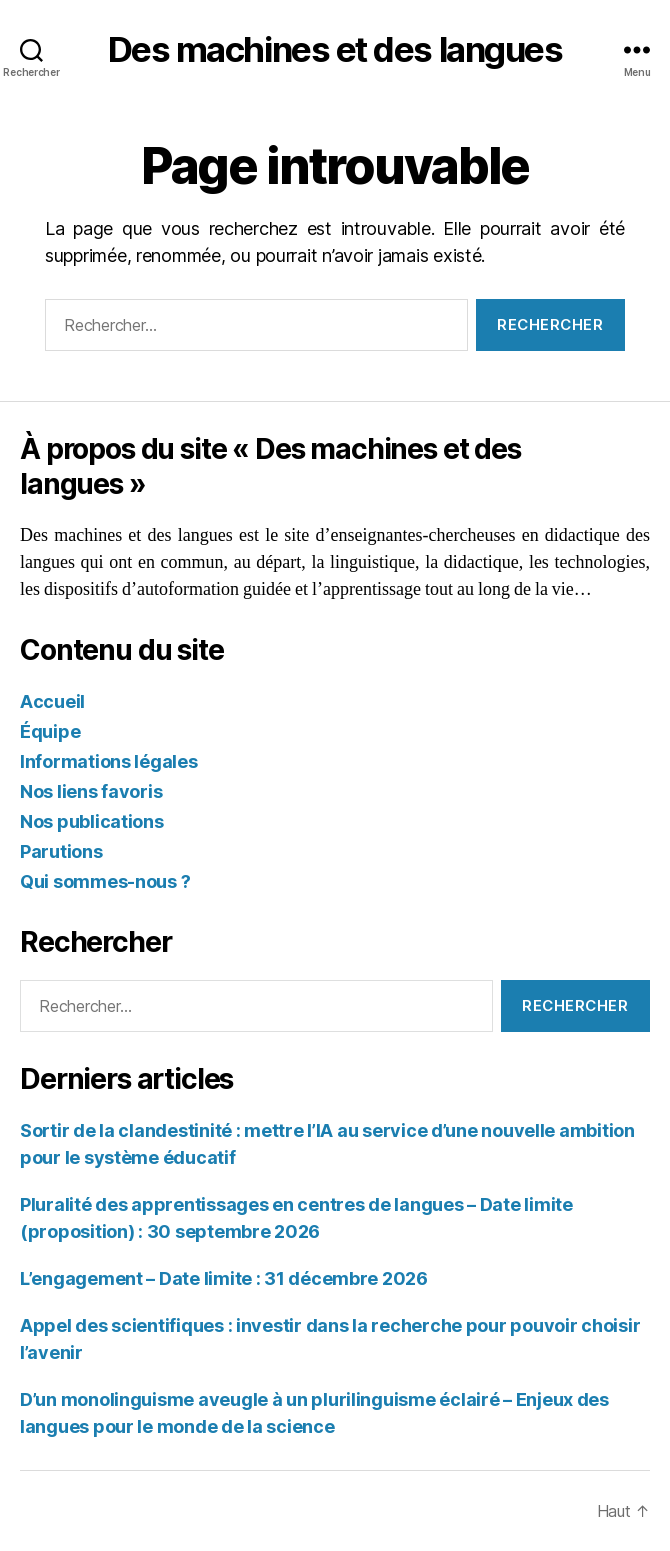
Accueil (52, 701)
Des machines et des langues (335, 49)
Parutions (61, 851)
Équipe (50, 731)
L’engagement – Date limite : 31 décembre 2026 (224, 1278)
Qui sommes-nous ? (105, 881)
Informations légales (109, 761)
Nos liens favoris (91, 791)
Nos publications (92, 821)
